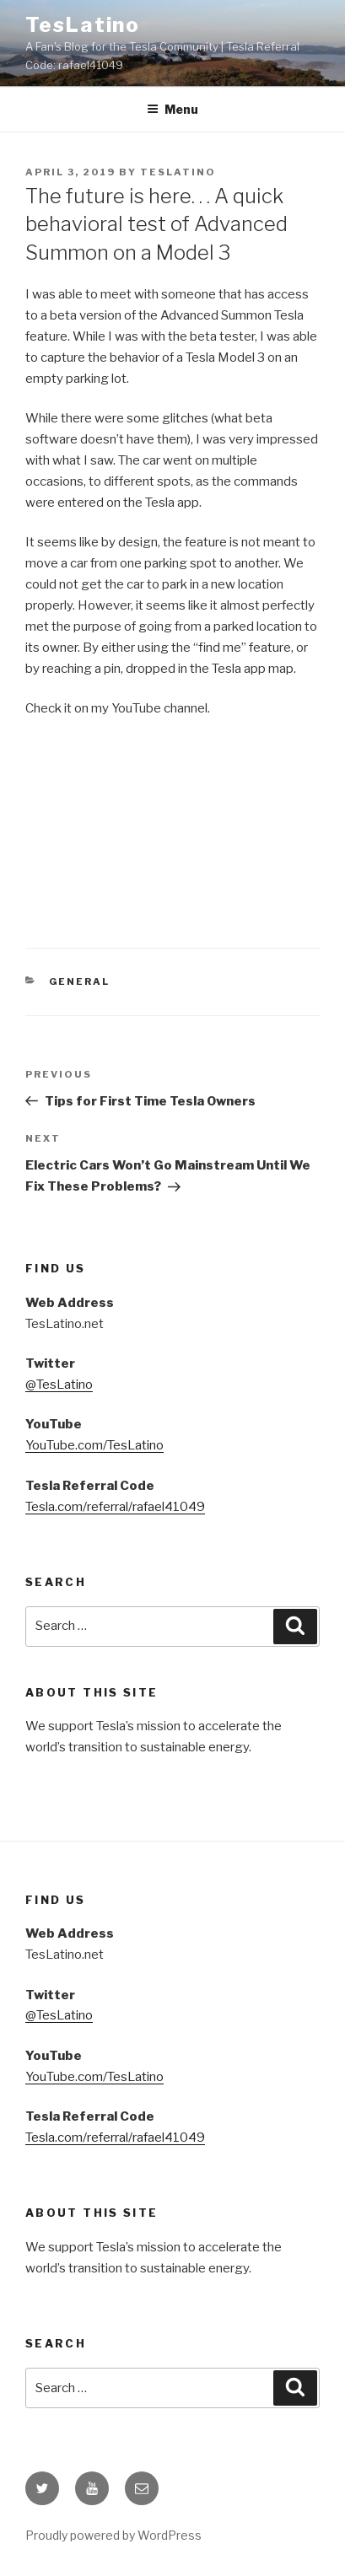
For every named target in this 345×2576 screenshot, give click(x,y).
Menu (172, 109)
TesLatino (82, 25)
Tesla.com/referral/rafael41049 (115, 1506)
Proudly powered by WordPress (113, 2535)
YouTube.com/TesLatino (94, 1445)
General (80, 981)
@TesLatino (59, 1384)
